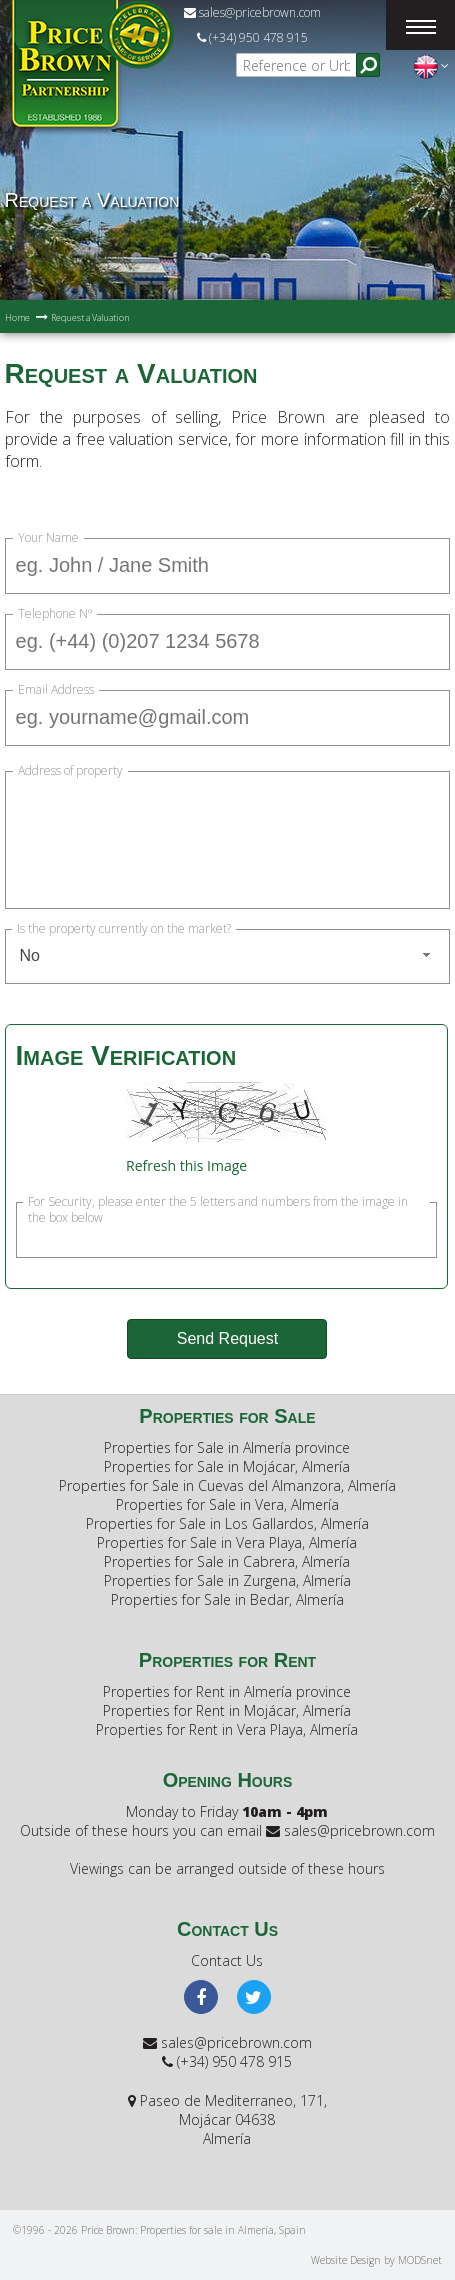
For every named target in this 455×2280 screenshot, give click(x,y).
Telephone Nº (55, 614)
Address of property (70, 771)
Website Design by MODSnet (376, 2260)
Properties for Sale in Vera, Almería (227, 1504)
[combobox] (228, 956)
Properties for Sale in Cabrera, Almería (227, 1561)
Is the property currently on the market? (124, 929)
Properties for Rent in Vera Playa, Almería (227, 1729)
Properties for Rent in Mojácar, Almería (227, 1710)
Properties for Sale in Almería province (227, 1447)
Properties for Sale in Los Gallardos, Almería (227, 1523)
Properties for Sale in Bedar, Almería (227, 1599)
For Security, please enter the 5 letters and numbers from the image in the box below (218, 1202)
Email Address (56, 690)
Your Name (48, 538)
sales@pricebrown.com (252, 12)
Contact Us (227, 1960)
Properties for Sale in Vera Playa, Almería (227, 1542)
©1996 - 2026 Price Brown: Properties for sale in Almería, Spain (159, 2230)
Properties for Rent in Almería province (227, 1691)
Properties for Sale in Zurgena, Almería (227, 1580)
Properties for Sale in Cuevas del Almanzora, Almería (227, 1485)
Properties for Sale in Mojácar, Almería (227, 1466)
